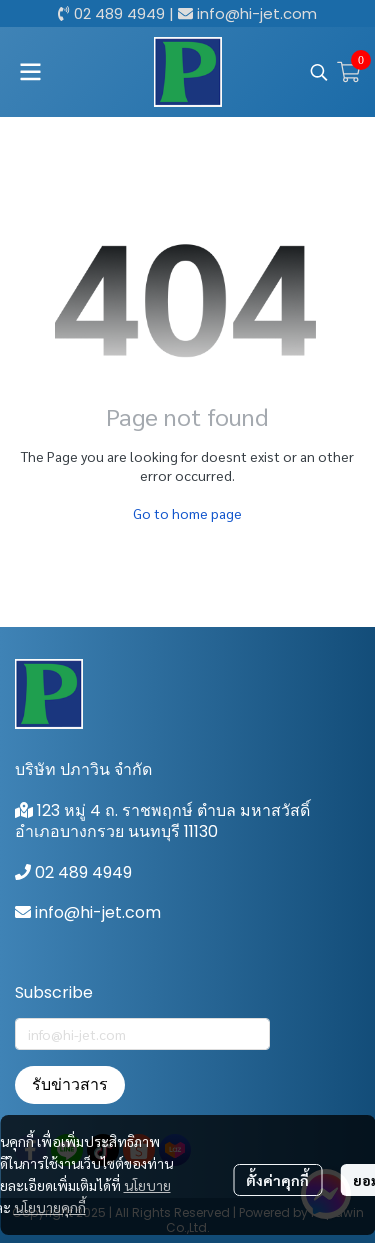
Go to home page (187, 513)
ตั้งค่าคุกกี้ (277, 1180)
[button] (319, 72)
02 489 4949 (119, 13)
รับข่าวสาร (70, 1084)
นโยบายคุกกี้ (50, 1207)
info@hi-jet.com (257, 13)
